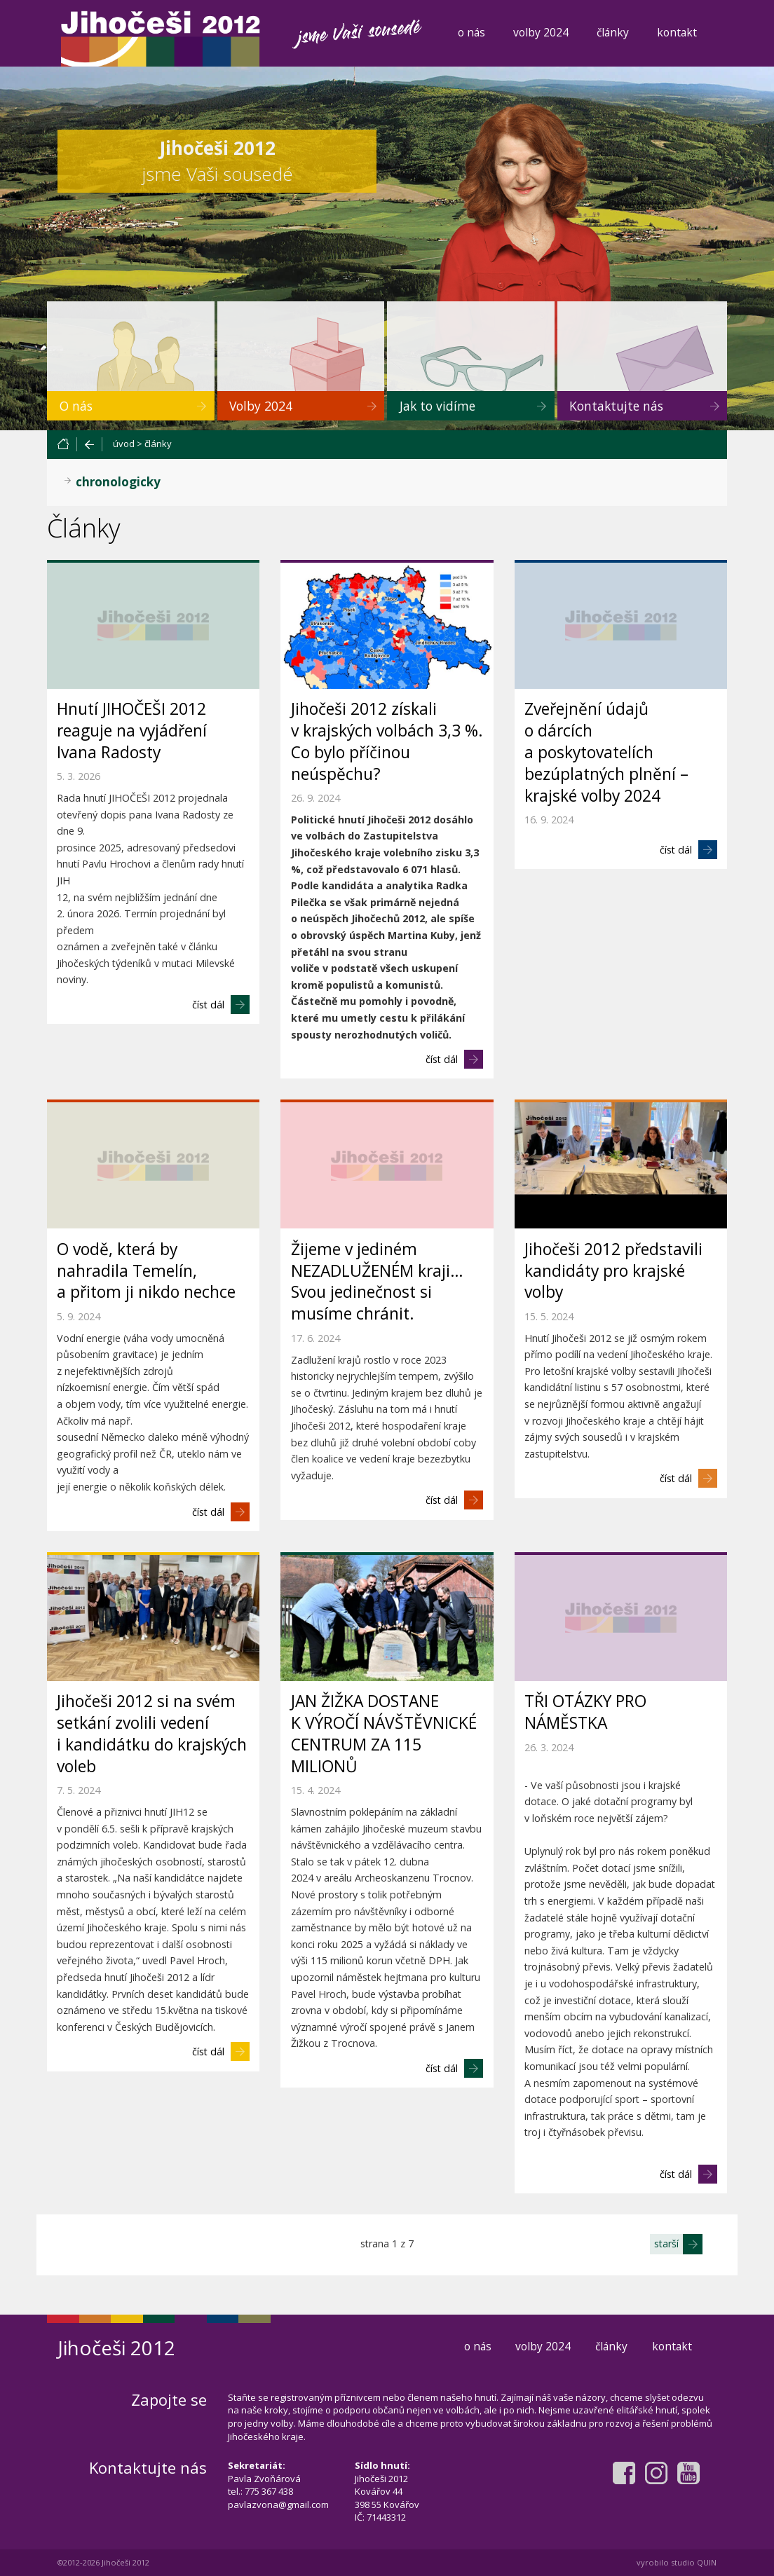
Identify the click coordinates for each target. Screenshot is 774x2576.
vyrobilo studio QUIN (677, 2562)
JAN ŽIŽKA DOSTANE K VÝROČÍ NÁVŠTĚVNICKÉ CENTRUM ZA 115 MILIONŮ (384, 1733)
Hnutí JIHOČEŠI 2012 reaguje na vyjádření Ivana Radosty (132, 730)
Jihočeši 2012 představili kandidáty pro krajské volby (613, 1270)
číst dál (208, 1004)
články (613, 32)
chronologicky (118, 482)
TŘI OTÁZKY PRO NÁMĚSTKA (585, 1712)
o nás (471, 32)
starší (666, 2243)
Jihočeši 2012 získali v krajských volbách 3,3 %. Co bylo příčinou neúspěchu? (387, 741)
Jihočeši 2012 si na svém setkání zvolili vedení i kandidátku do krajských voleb (152, 1733)
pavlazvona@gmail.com (278, 2504)
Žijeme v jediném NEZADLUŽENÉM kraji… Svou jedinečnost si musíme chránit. (377, 1281)
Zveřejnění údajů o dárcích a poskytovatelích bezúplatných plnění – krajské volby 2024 (606, 752)
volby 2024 (541, 32)
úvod (124, 443)
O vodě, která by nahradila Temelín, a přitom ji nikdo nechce (146, 1270)
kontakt (677, 32)
